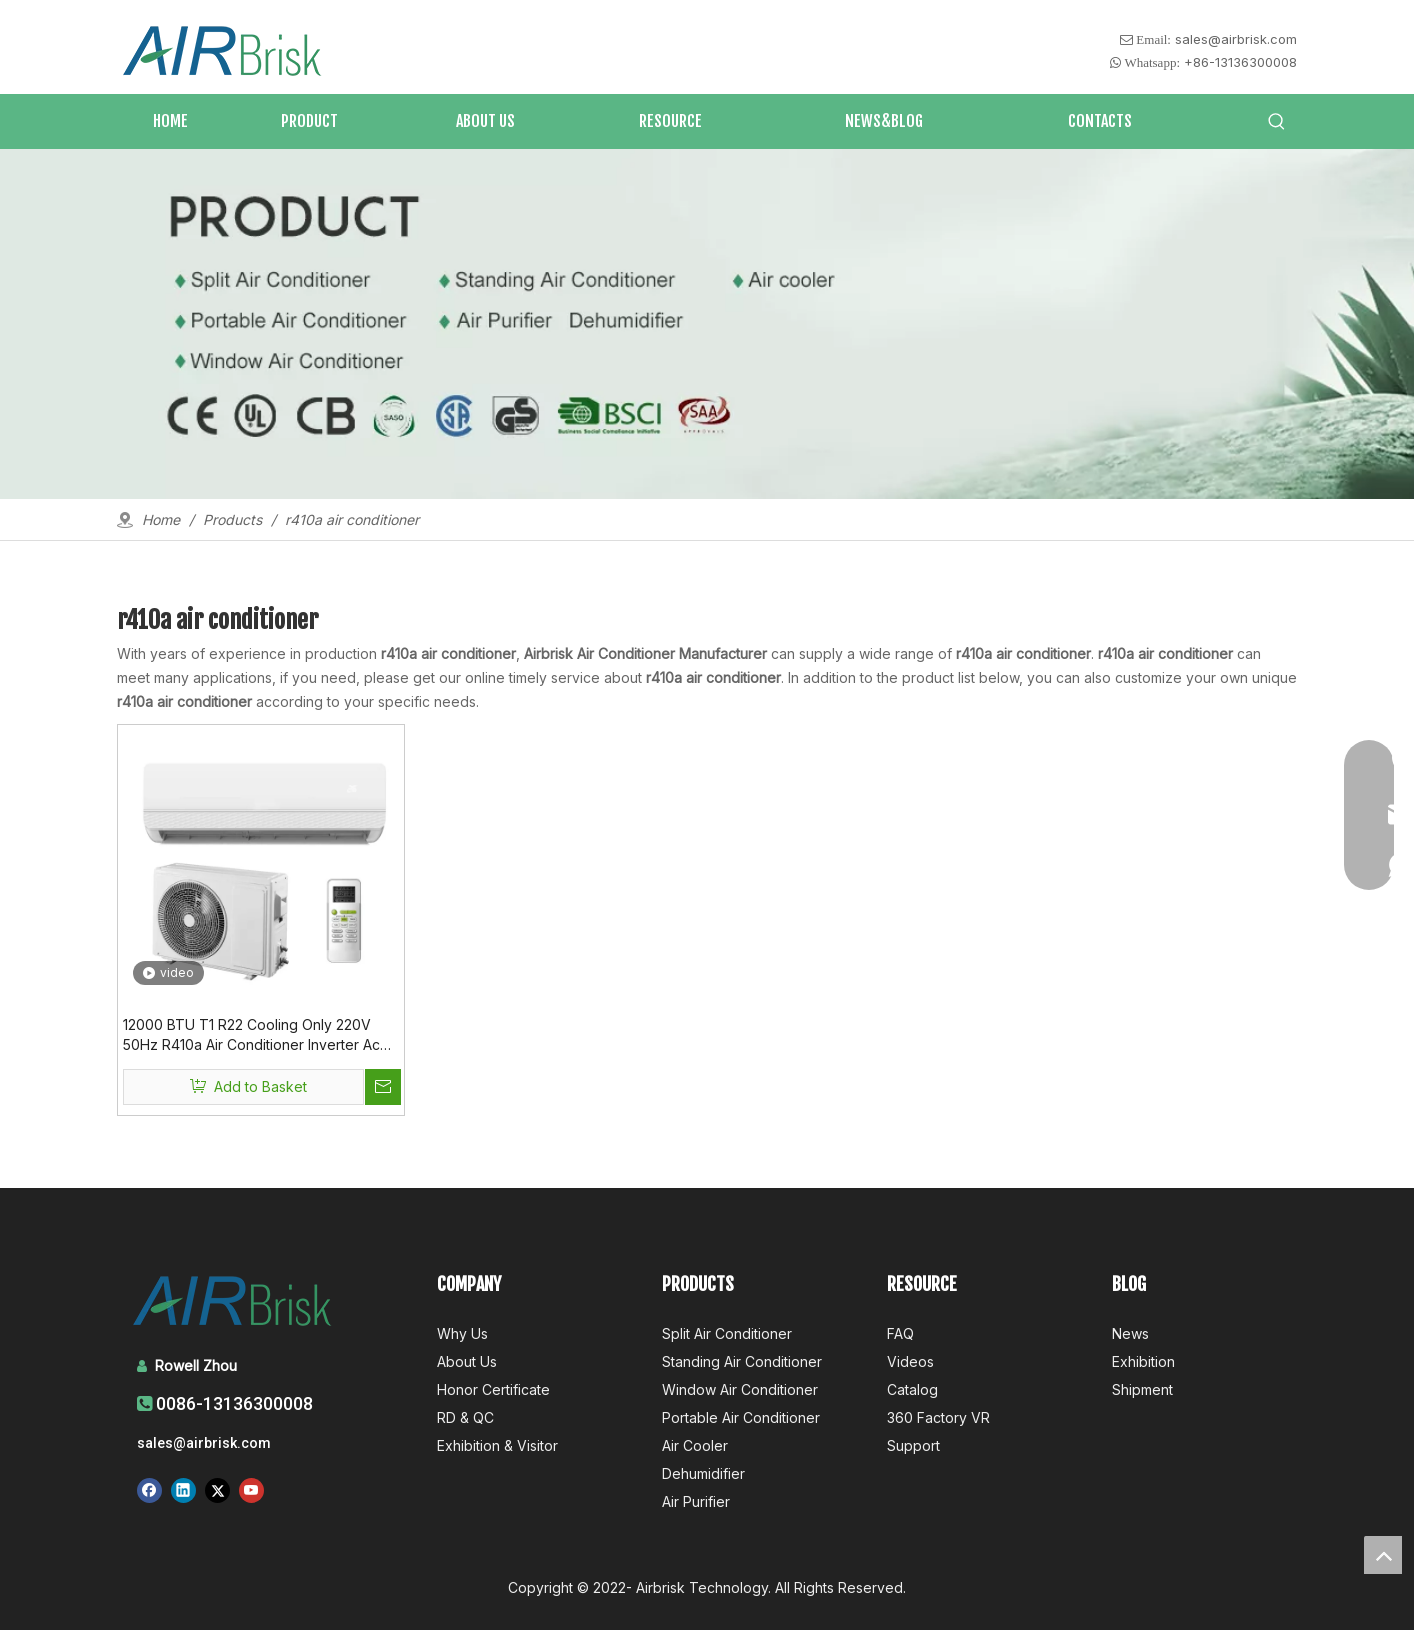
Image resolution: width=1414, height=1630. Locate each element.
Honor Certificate (493, 1389)
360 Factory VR (938, 1417)
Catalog (912, 1389)
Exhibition (1143, 1361)
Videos (910, 1361)
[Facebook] (149, 1490)
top (1383, 1555)
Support (913, 1445)
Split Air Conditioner (727, 1333)
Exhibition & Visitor (497, 1445)
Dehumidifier (703, 1473)
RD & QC (465, 1417)
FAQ (900, 1333)
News (1130, 1333)
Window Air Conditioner (740, 1389)
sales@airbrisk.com (1236, 39)
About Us (467, 1361)
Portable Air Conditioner (741, 1417)
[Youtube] (251, 1490)
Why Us (462, 1333)
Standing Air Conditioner (742, 1361)
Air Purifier (696, 1501)
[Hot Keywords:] (1277, 122)
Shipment (1142, 1389)
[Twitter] (217, 1490)
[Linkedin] (183, 1490)
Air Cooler (695, 1445)
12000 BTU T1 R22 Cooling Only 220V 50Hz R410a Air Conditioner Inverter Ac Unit (251, 1035)
